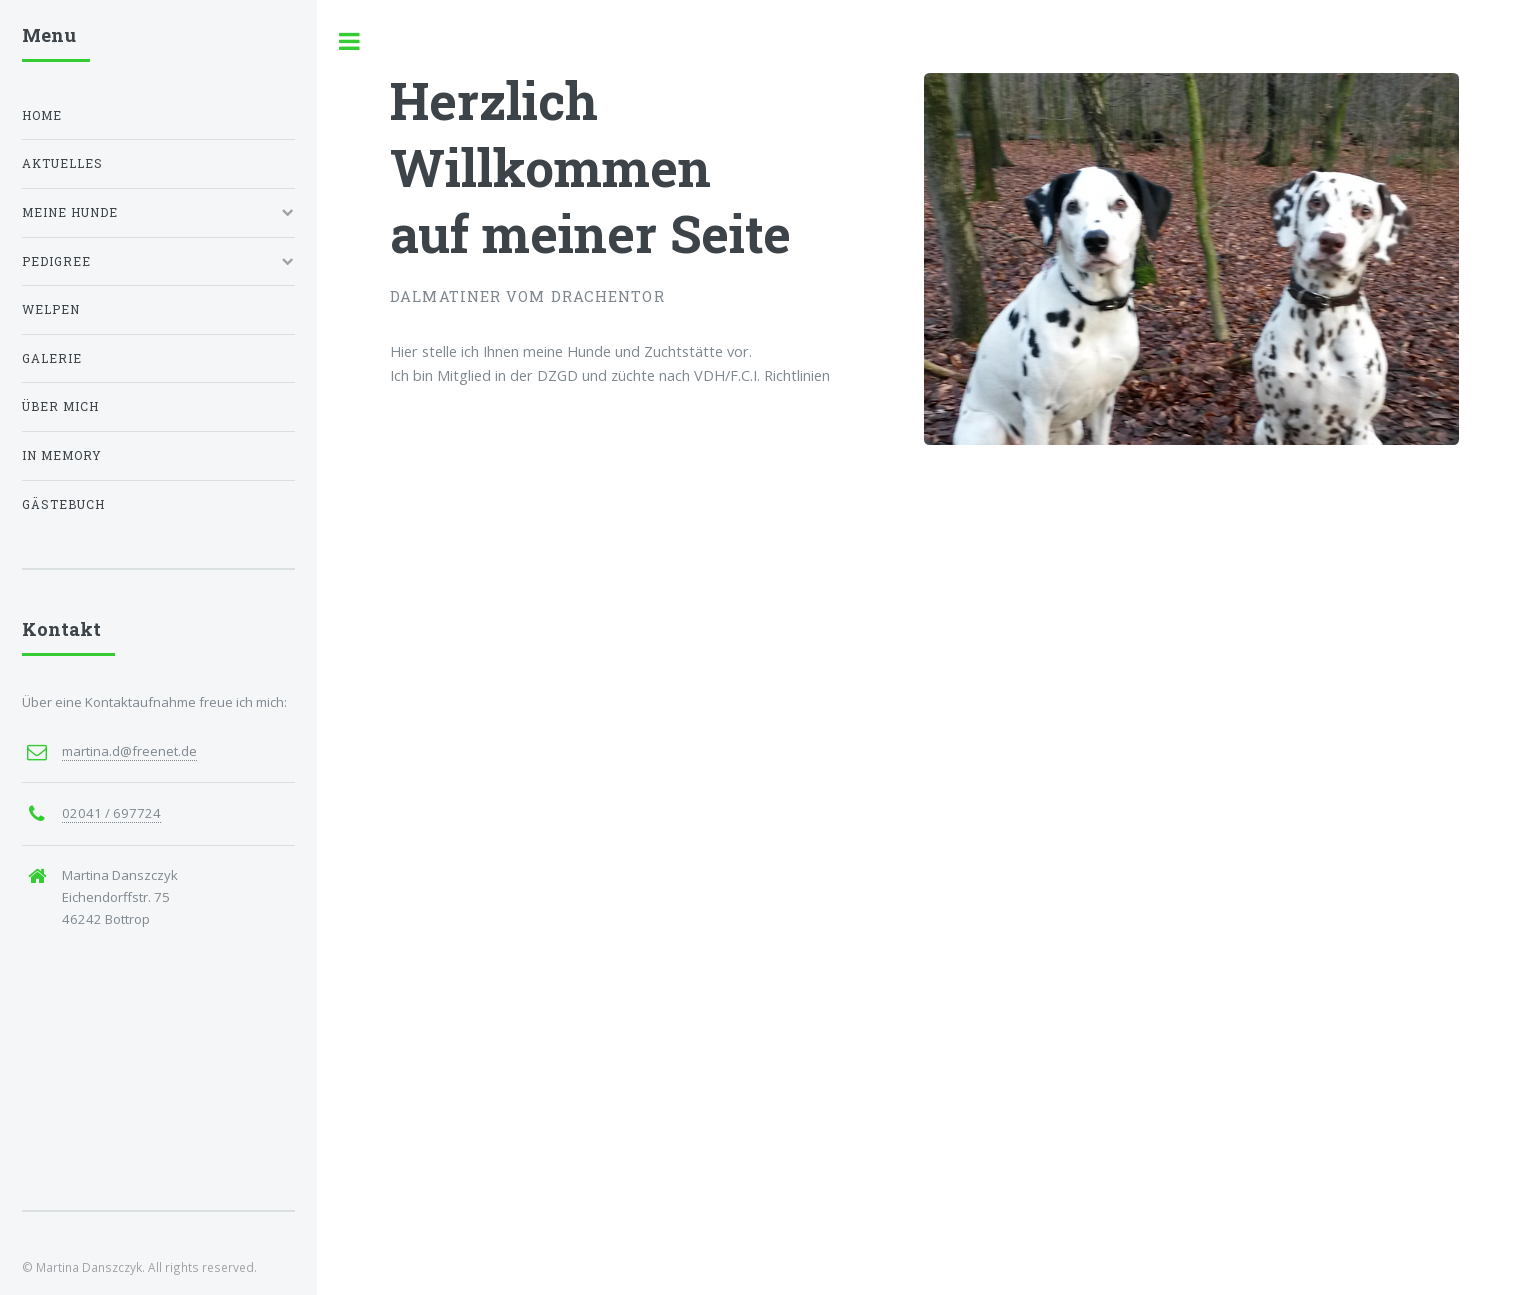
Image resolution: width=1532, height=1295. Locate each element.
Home (42, 115)
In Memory (62, 455)
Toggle (350, 41)
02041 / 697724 (111, 813)
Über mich (60, 406)
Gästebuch (63, 504)
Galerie (52, 358)
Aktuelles (62, 163)
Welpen (51, 309)
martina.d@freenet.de (129, 751)
